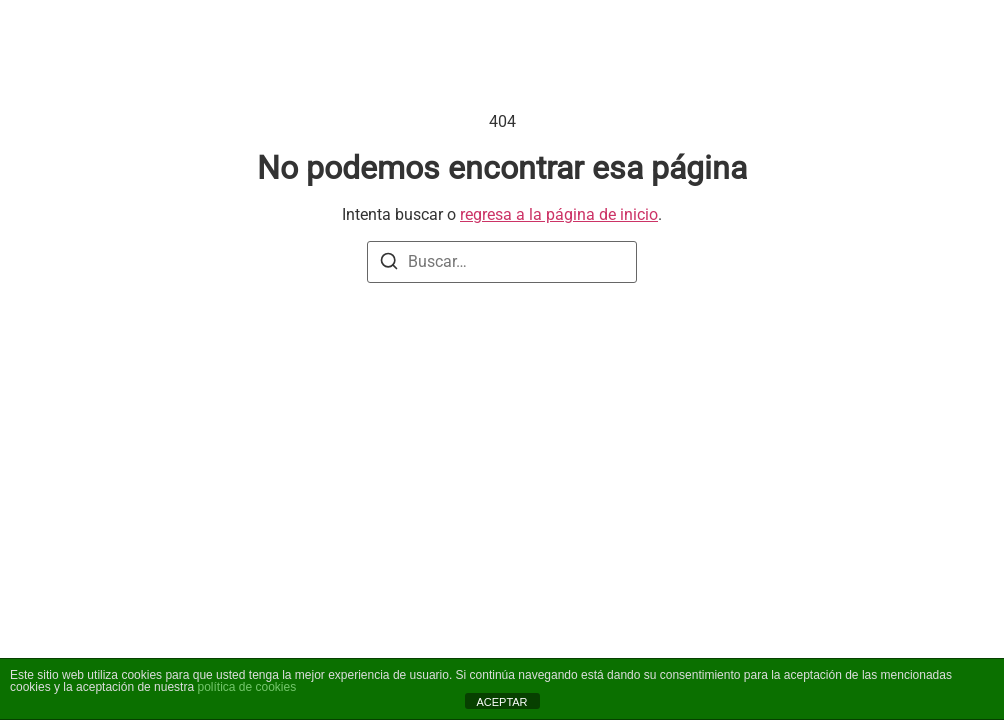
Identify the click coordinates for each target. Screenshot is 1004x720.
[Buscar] (389, 264)
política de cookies (246, 687)
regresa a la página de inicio (559, 214)
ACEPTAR (501, 702)
